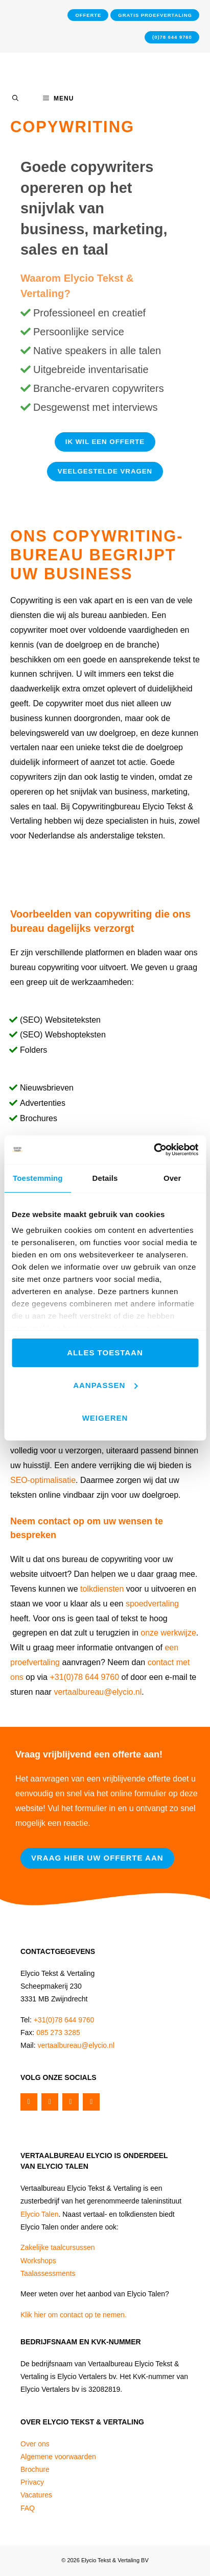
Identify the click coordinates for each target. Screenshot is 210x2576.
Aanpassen (105, 1385)
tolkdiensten (102, 1588)
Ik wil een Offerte (105, 441)
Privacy (32, 2482)
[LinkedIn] (91, 2102)
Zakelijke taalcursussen (57, 2247)
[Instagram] (70, 2102)
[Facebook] (28, 2102)
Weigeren (105, 1418)
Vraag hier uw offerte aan (97, 1857)
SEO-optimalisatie (43, 1480)
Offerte (89, 15)
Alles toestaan (105, 1352)
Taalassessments (47, 2273)
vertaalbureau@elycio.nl (98, 1692)
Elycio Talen (39, 2214)
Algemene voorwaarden (58, 2457)
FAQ (27, 2508)
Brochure (35, 2469)
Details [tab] (105, 1178)
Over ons (35, 2444)
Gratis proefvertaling (155, 15)
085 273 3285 (58, 2032)
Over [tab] (172, 1178)
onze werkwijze (168, 1632)
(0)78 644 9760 (172, 37)
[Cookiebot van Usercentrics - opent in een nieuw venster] (153, 1149)
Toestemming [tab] (38, 1178)
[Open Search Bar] (15, 98)
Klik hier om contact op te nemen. (73, 2315)
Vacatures (36, 2495)
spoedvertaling (152, 1603)
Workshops (38, 2261)
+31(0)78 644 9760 (84, 1677)
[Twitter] (49, 2102)
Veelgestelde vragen (105, 471)
